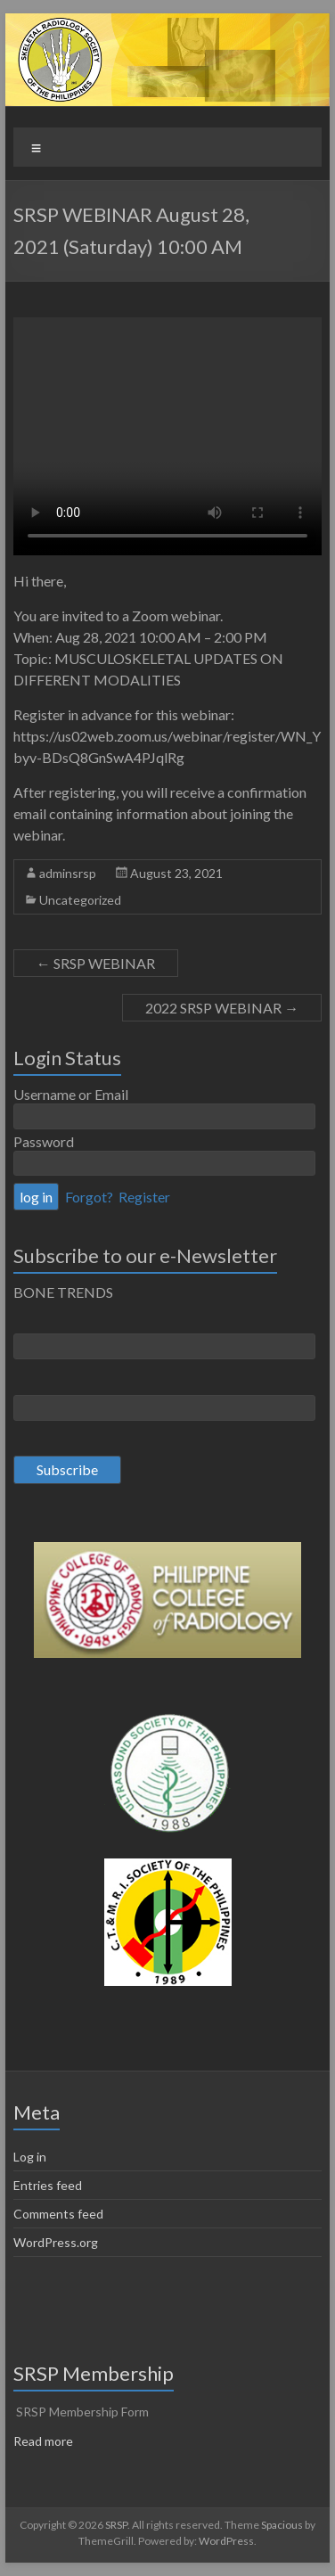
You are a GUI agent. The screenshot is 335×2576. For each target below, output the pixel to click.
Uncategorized (80, 899)
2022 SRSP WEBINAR (221, 1007)
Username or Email (70, 1094)
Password (43, 1141)
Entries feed (47, 2185)
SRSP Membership (93, 2373)
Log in (29, 2156)
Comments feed (58, 2213)
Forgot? (89, 1196)
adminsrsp (67, 873)
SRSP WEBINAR (96, 963)
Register (144, 1196)
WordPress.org (55, 2242)
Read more (43, 2441)
